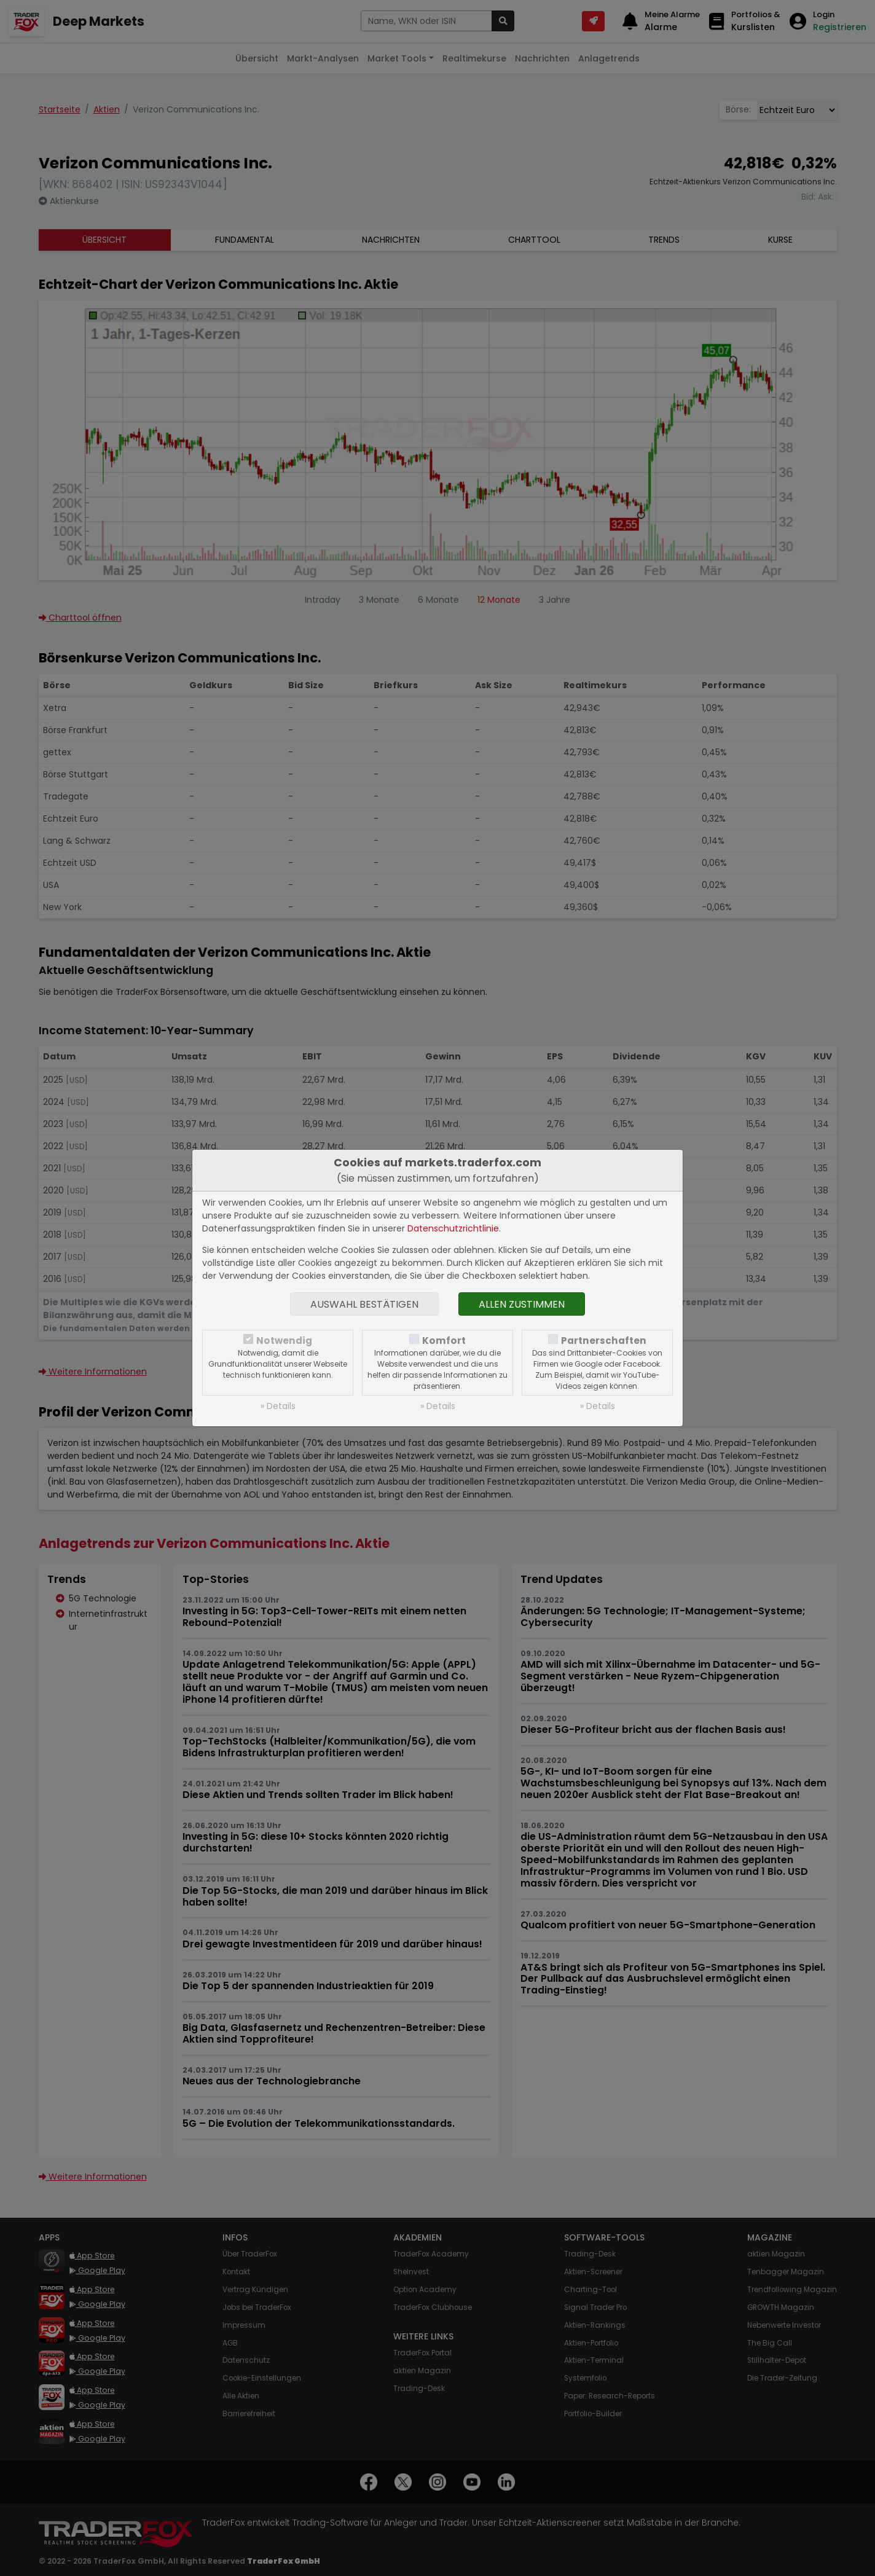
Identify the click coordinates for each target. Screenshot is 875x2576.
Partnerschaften (603, 1340)
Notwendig (284, 1340)
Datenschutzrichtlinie (453, 1228)
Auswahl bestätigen (364, 1304)
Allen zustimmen (522, 1304)
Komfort (444, 1340)
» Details (278, 1406)
